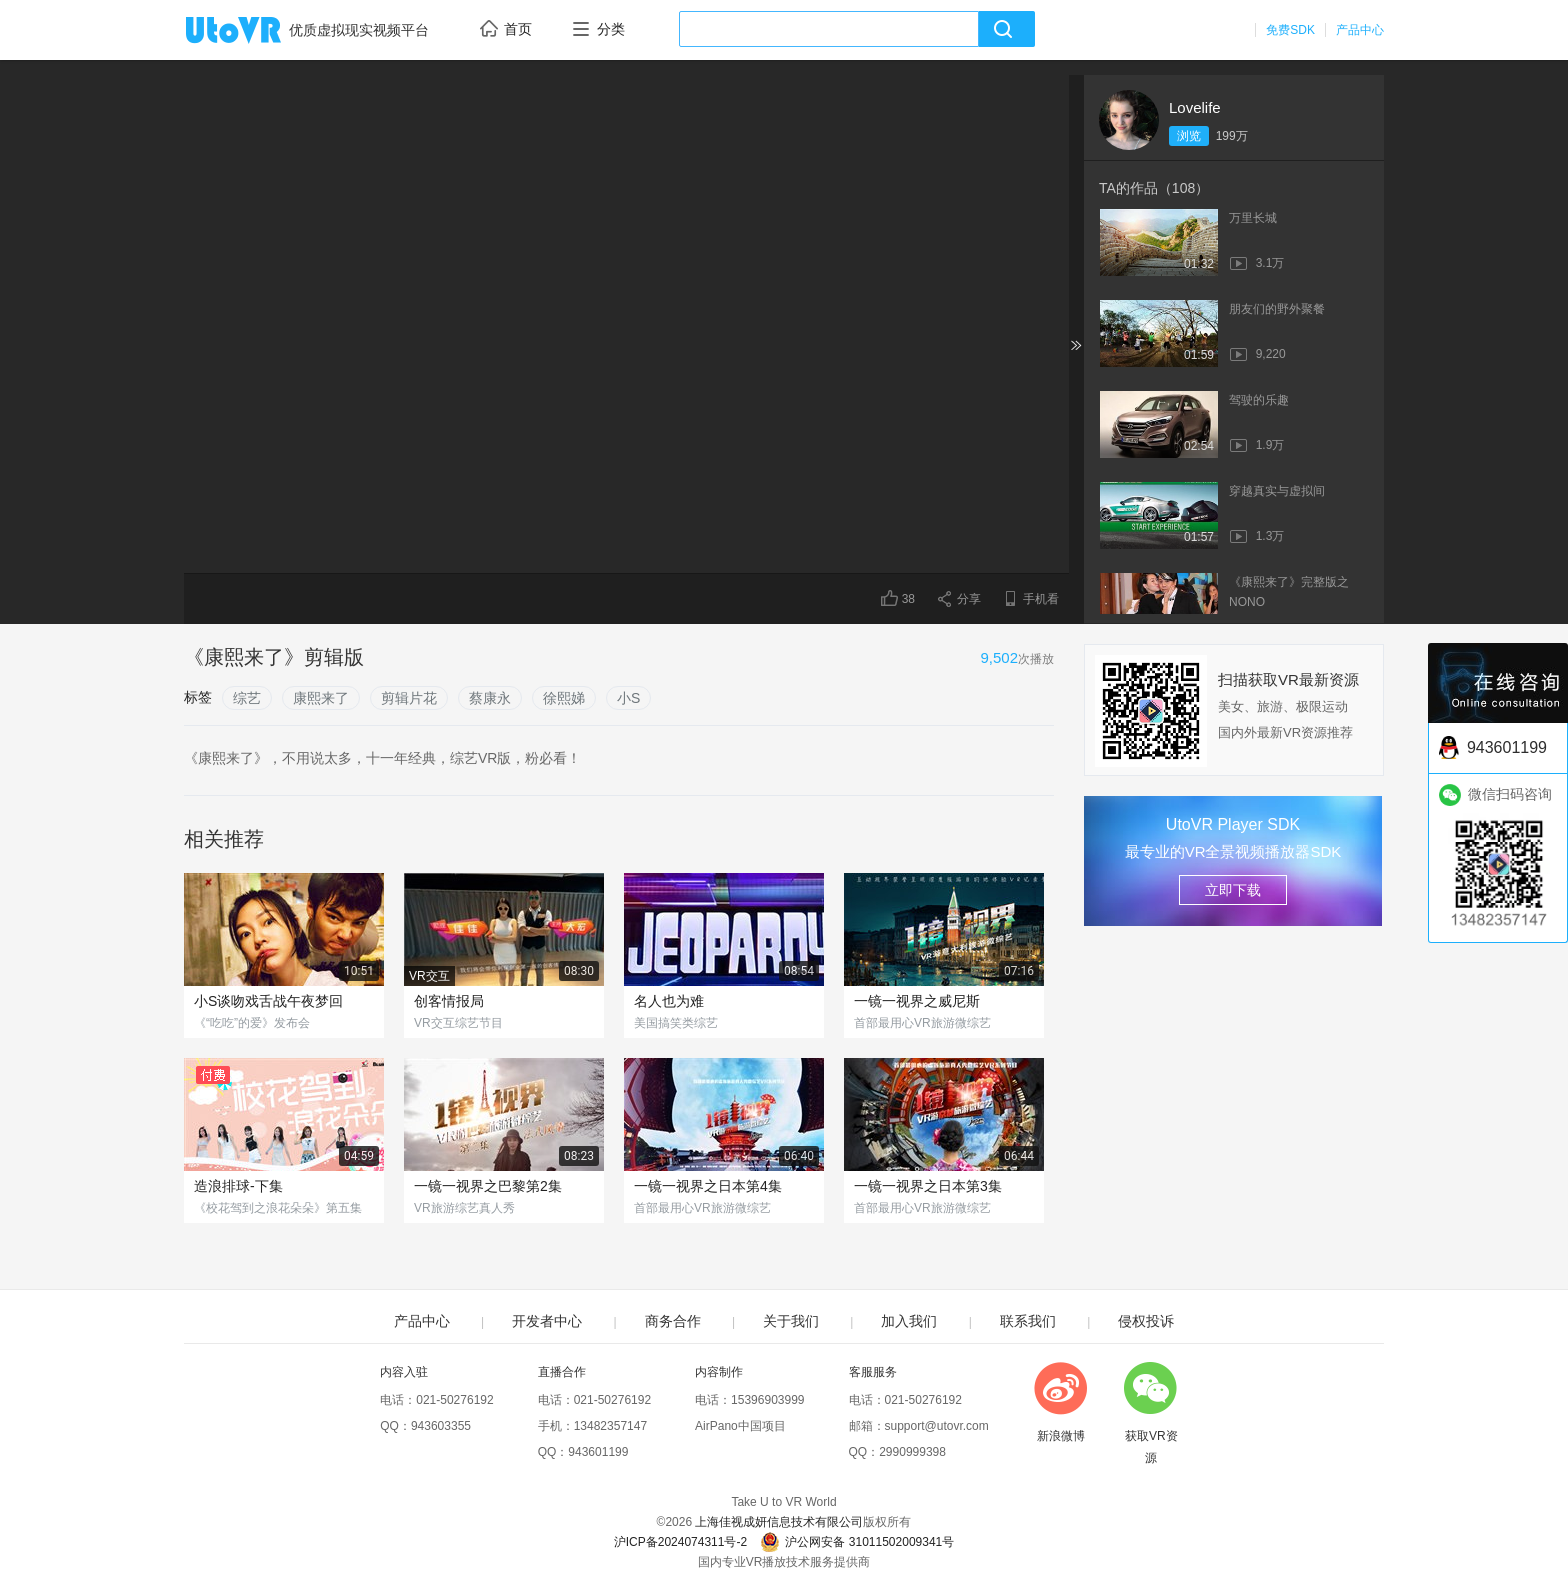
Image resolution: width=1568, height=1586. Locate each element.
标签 (198, 697)
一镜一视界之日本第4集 (708, 1186)
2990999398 (912, 1452)
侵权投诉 (1146, 1321)
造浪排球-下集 (238, 1186)
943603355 (441, 1426)
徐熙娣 (564, 698)
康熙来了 (321, 698)
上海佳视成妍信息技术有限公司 (779, 1522)
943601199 (598, 1452)
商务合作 (673, 1321)
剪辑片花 (409, 698)
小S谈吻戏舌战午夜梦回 (268, 1001)
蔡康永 (490, 698)
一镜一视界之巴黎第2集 (488, 1186)
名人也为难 (669, 1001)
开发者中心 (547, 1321)
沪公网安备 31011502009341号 (857, 1542)
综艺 (247, 698)
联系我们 (1028, 1321)
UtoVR (255, 31)
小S (628, 698)
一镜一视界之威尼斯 (917, 1001)
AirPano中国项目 (740, 1426)
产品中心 (1360, 30)
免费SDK (1290, 30)
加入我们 (909, 1321)
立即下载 (1233, 890)
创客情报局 (449, 1001)
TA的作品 (1154, 188)
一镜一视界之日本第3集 (928, 1186)
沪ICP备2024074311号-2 (680, 1542)
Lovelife (1195, 107)
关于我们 (791, 1321)
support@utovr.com (937, 1426)
